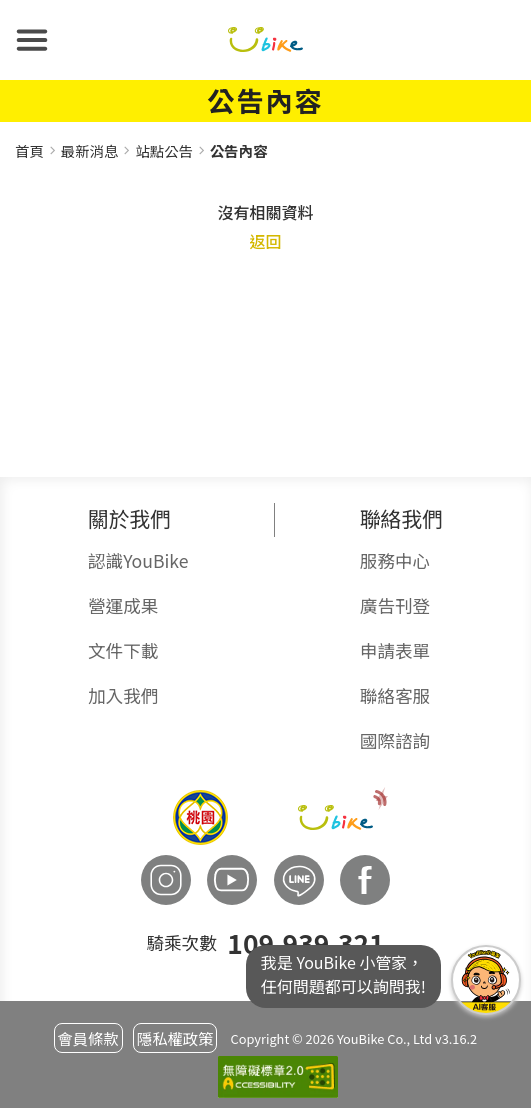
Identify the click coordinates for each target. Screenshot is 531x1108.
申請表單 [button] (395, 650)
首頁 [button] (29, 150)
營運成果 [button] (123, 605)
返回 (265, 241)
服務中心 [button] (395, 560)
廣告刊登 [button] (395, 605)
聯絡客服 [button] (395, 695)
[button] (32, 40)
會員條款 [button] (87, 1038)
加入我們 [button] (123, 695)
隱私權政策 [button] (175, 1038)
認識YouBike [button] (138, 560)
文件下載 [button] (123, 650)
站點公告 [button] (164, 150)
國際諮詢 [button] (395, 740)
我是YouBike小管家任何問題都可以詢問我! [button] (486, 980)
